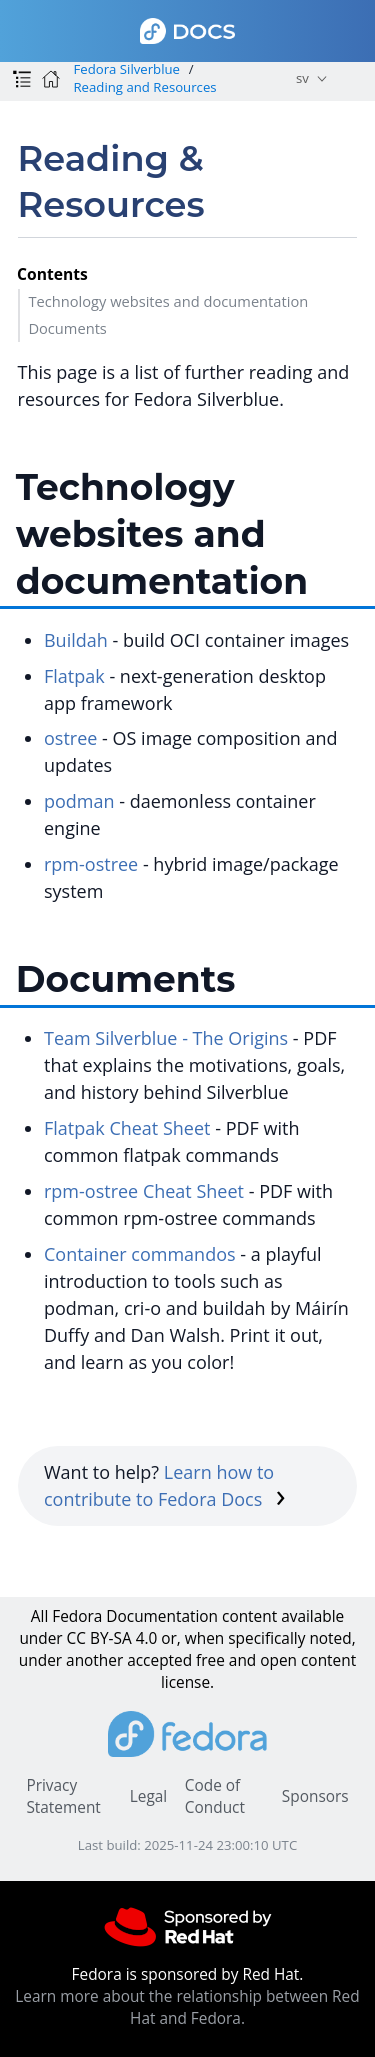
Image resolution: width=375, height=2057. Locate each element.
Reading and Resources (144, 87)
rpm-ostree (91, 864)
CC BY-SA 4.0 (112, 1638)
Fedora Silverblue (126, 69)
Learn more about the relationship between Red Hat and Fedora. (187, 2007)
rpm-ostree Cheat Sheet (144, 1191)
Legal (148, 1796)
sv (302, 78)
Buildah (76, 640)
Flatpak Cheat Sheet (127, 1128)
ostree (70, 738)
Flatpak (74, 676)
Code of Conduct (215, 1796)
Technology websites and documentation (168, 301)
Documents (67, 328)
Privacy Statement (63, 1796)
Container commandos (140, 1254)
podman (79, 801)
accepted (159, 1660)
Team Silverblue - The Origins (166, 1038)
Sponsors (315, 1796)
